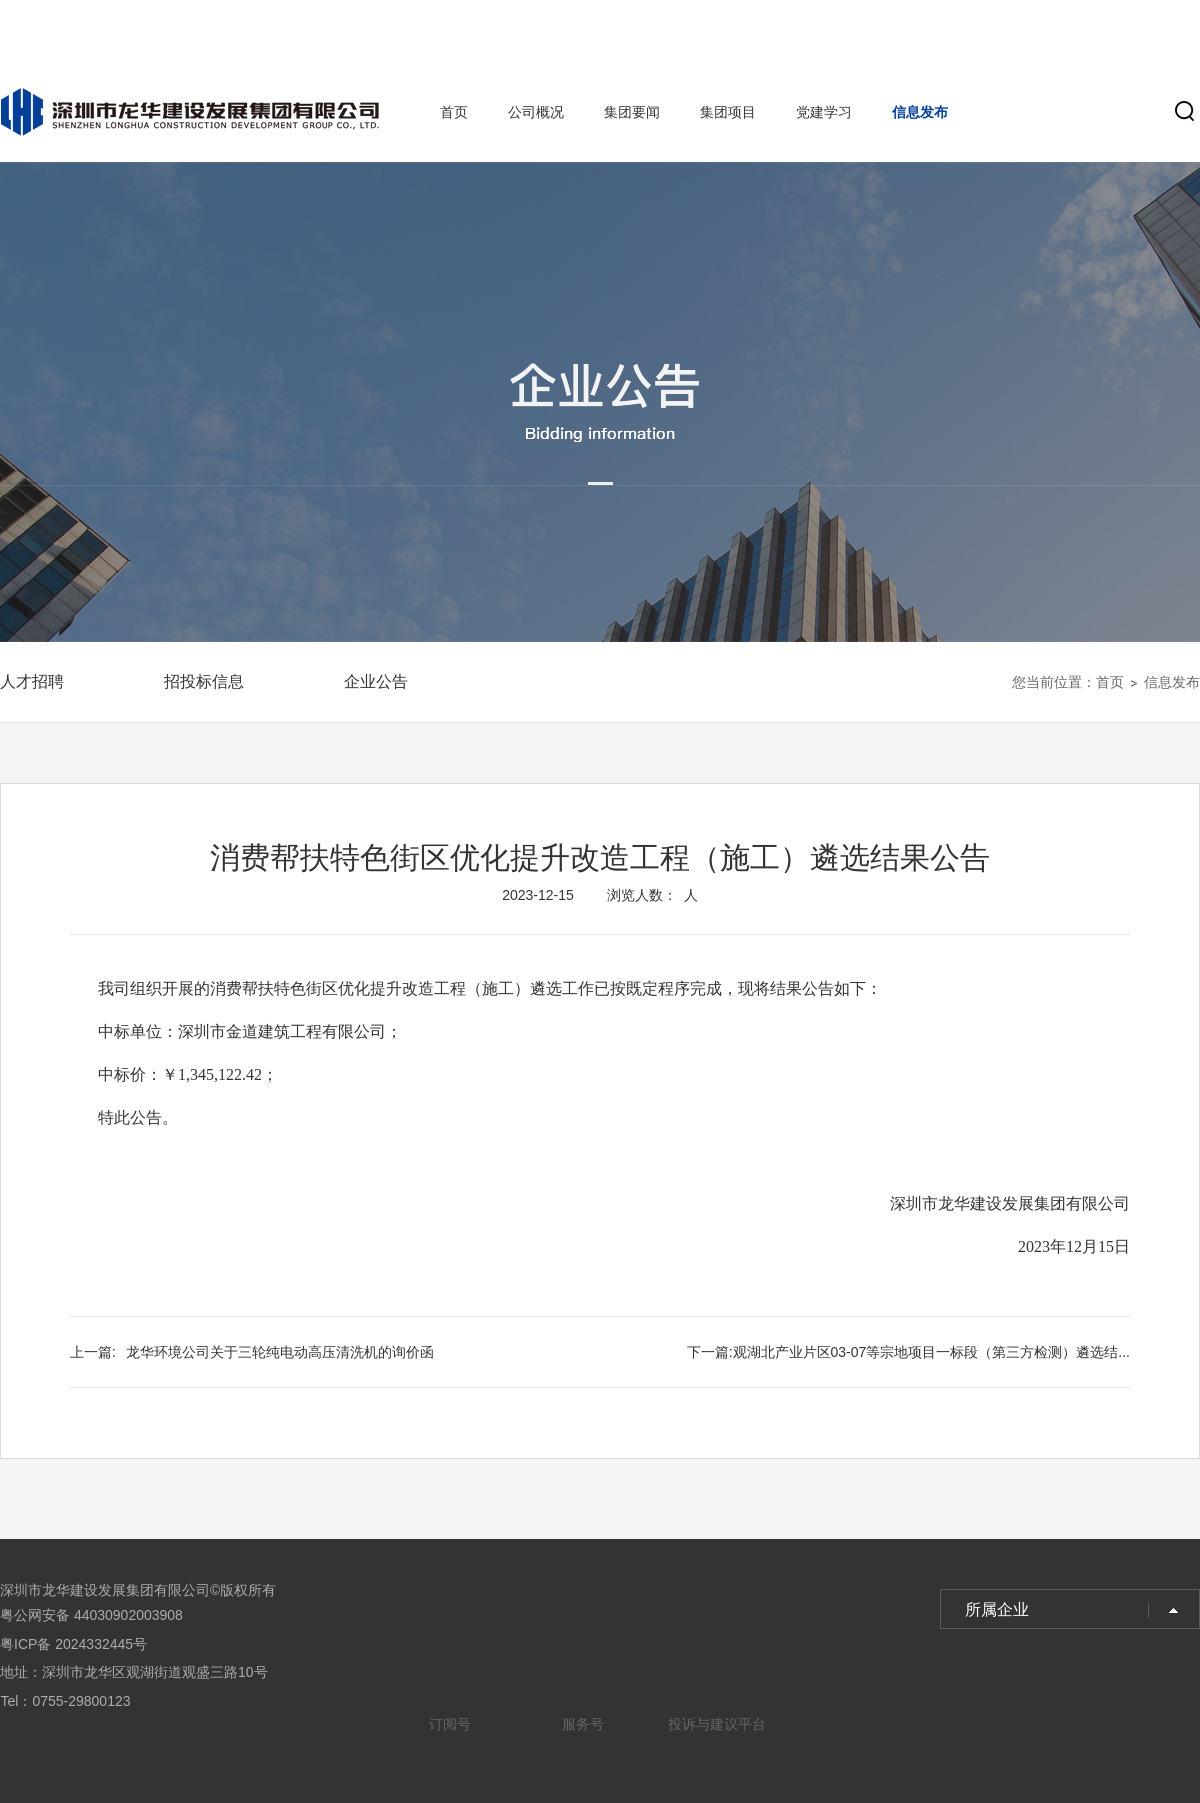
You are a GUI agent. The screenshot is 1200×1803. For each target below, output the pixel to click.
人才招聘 (32, 681)
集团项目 (728, 112)
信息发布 (920, 112)
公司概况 (536, 112)
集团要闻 (632, 112)
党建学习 (824, 112)
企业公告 (376, 681)
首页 (454, 112)
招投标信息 (204, 681)
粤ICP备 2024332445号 (73, 1644)
